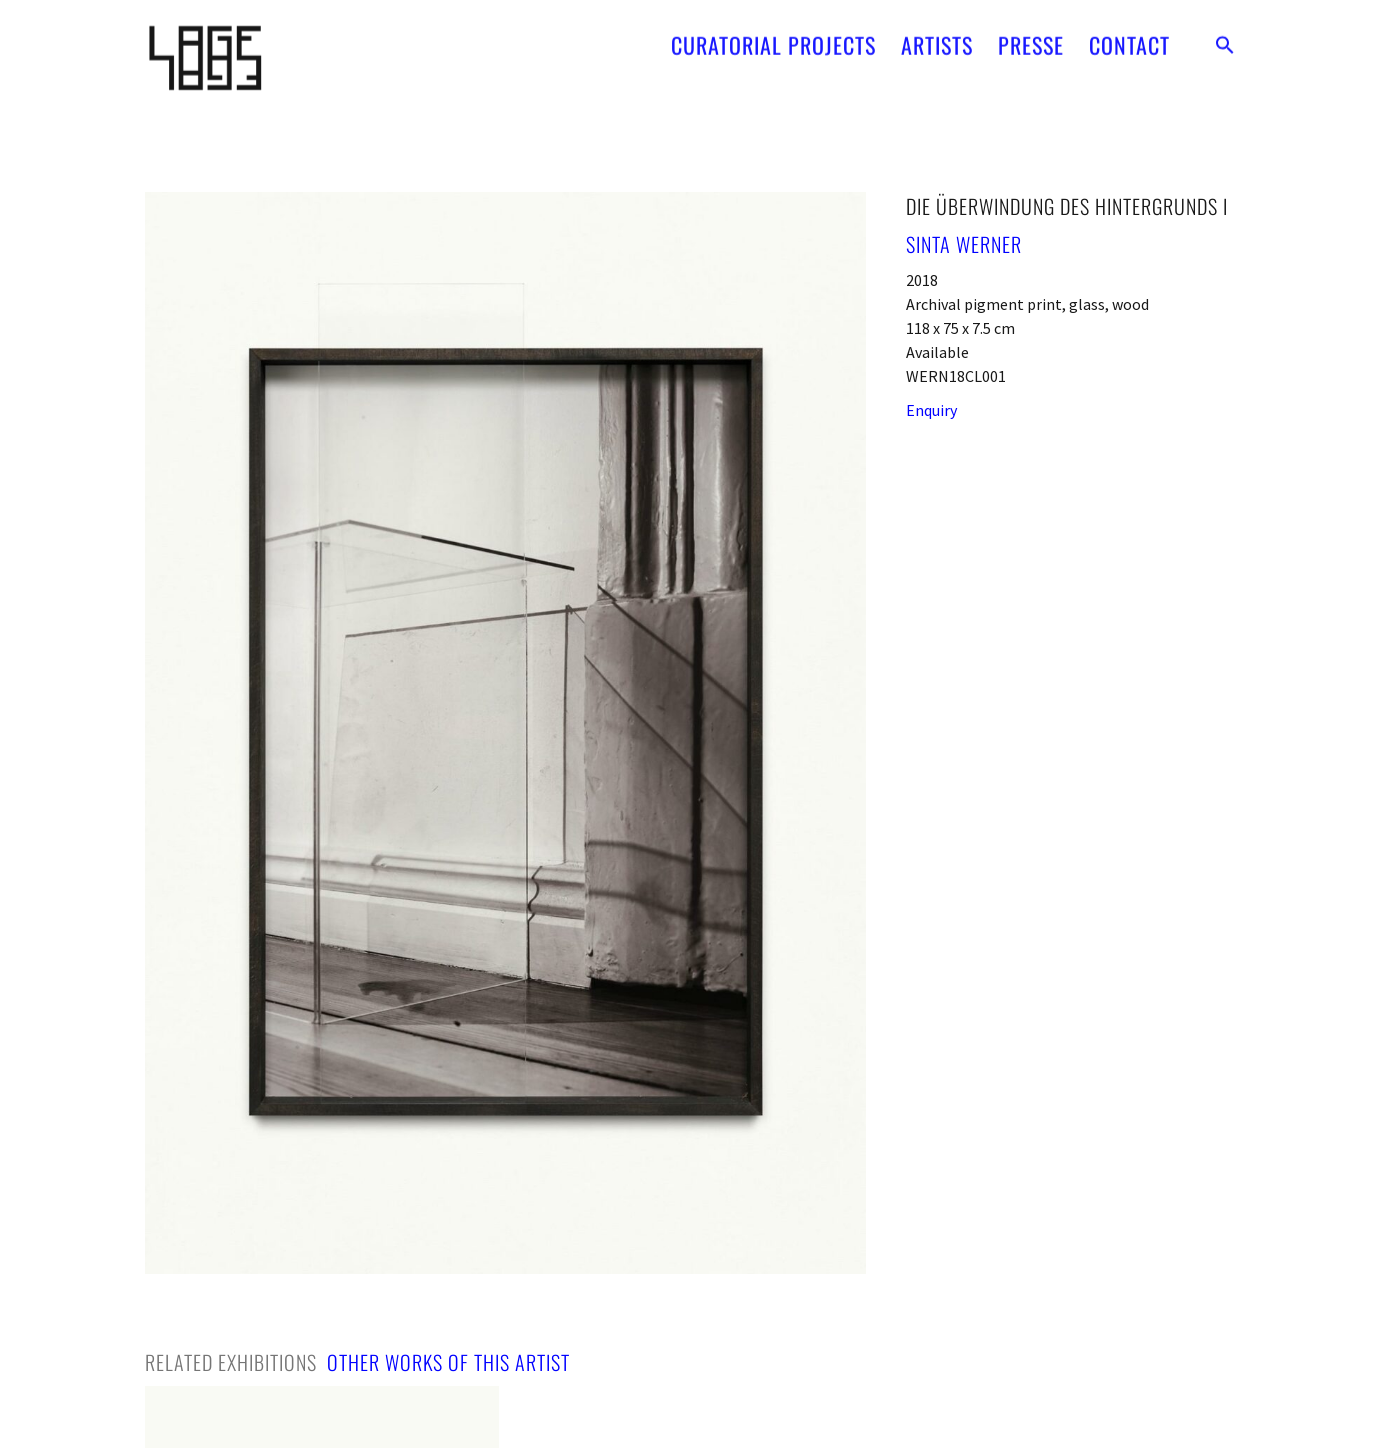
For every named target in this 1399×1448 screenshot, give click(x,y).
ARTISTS (937, 39)
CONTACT (1129, 39)
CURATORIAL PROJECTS (773, 39)
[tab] (231, 1362)
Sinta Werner (964, 244)
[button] (1225, 39)
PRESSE (1031, 39)
